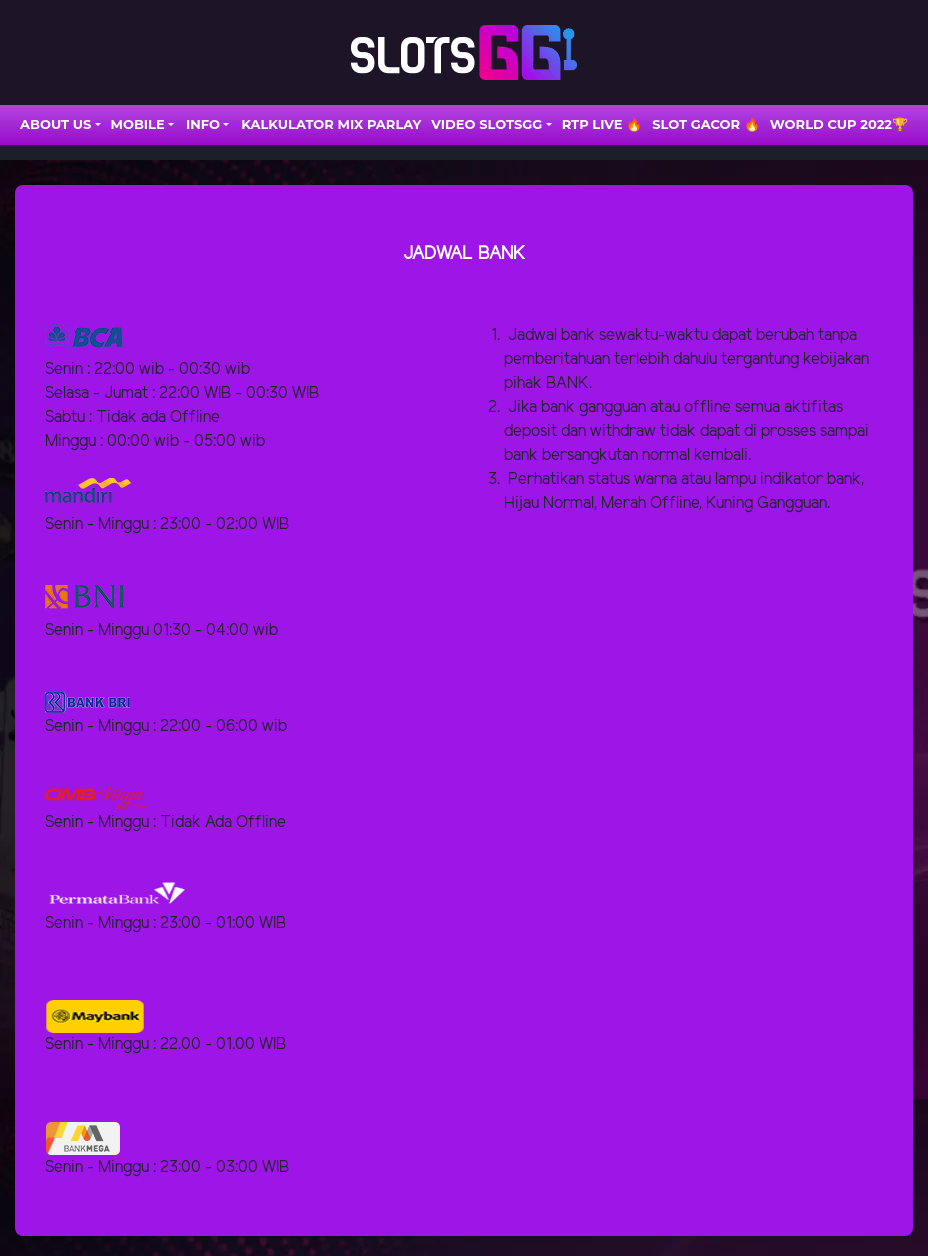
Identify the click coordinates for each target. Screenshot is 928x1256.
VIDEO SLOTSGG (486, 124)
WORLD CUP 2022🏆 (839, 124)
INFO (203, 124)
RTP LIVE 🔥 (602, 124)
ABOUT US (55, 124)
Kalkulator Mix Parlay (331, 124)
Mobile (138, 124)
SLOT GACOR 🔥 (706, 124)
